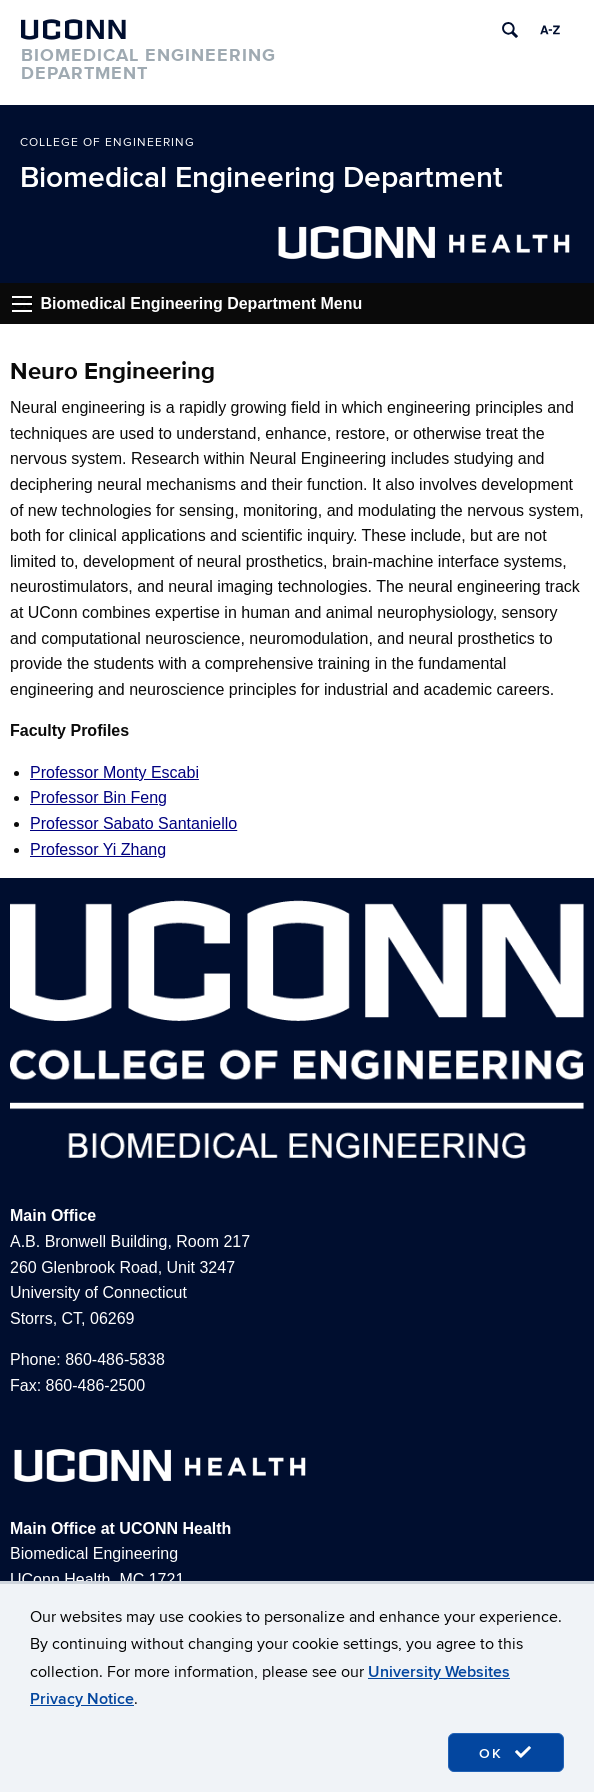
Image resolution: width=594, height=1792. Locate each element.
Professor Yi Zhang (98, 849)
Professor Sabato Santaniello (133, 823)
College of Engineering (107, 142)
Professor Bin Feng (98, 797)
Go (22, 304)
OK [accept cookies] (506, 1753)
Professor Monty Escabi (114, 772)
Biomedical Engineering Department (261, 178)
